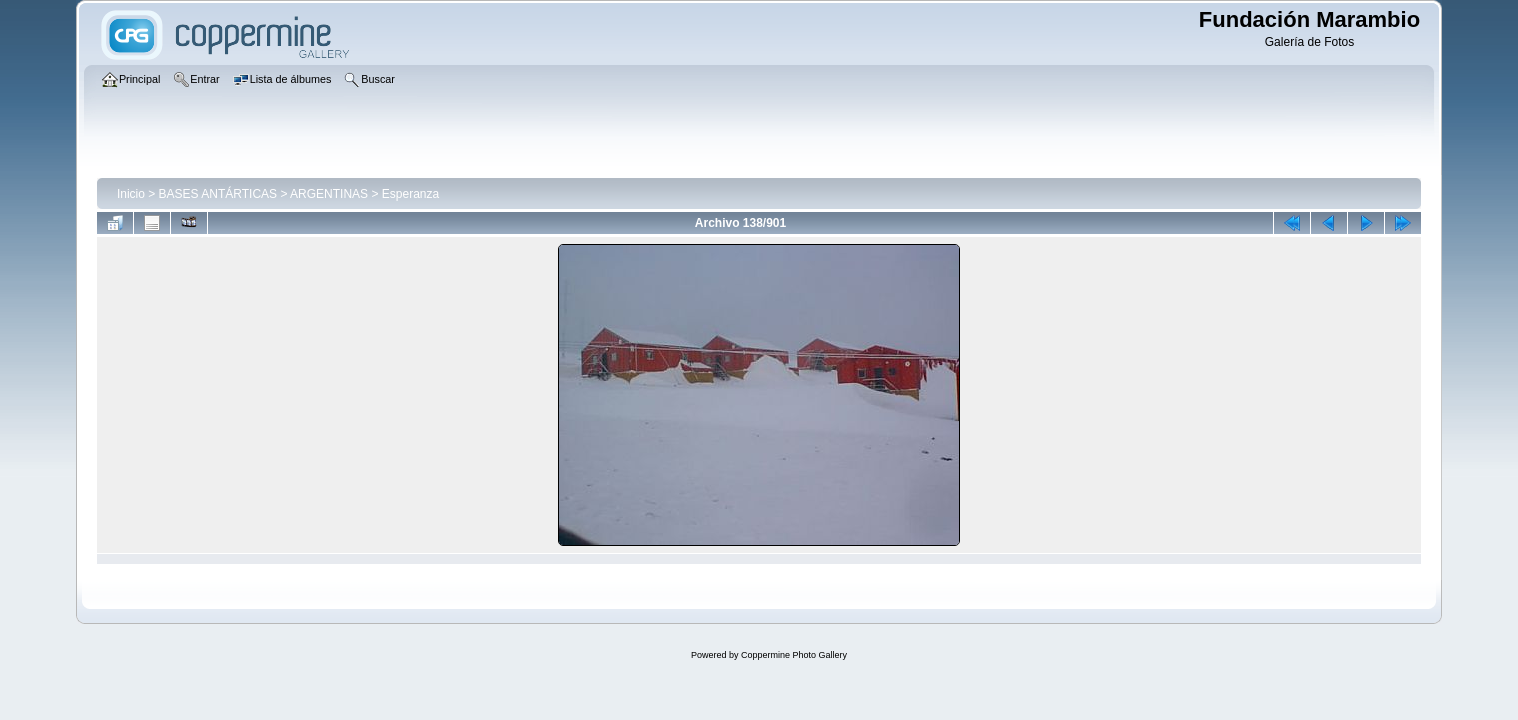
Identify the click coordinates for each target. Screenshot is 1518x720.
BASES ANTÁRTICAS (218, 194)
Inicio (131, 194)
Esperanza (410, 194)
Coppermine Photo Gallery (794, 655)
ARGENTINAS (329, 194)
